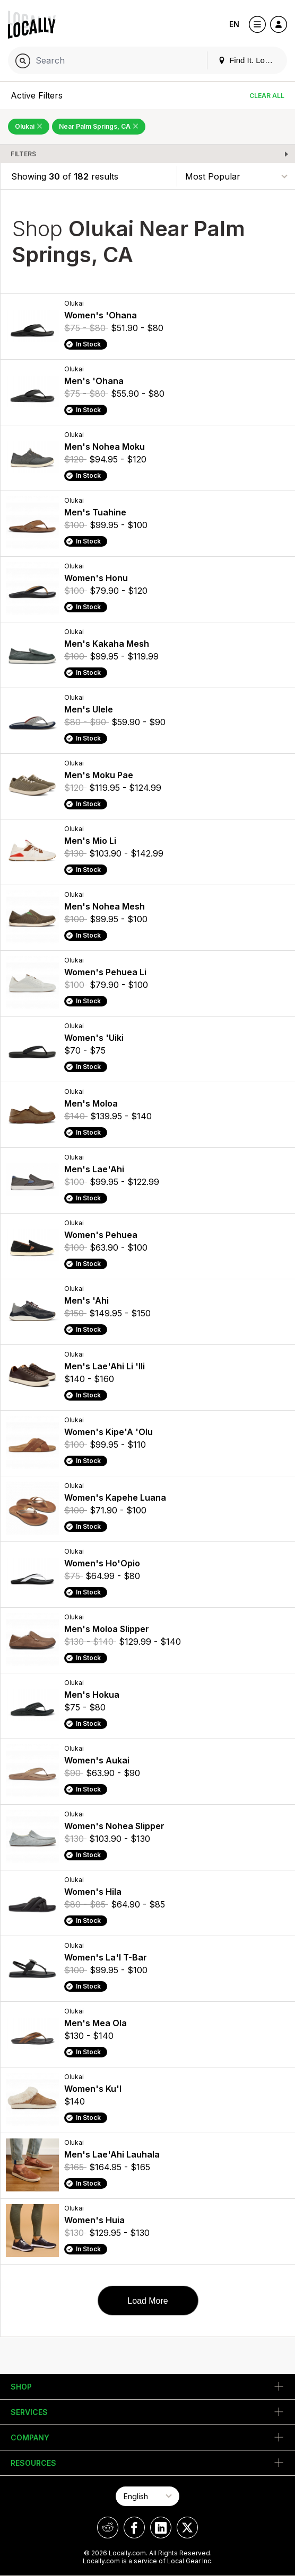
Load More (147, 2300)
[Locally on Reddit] (107, 2527)
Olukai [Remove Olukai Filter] (28, 126)
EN (234, 24)
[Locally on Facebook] (134, 2527)
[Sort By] (236, 176)
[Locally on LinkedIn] (160, 2527)
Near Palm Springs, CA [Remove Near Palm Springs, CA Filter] (98, 126)
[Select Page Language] (147, 2496)
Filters (23, 154)
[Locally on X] (187, 2527)
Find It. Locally (249, 60)
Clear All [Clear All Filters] (266, 96)
